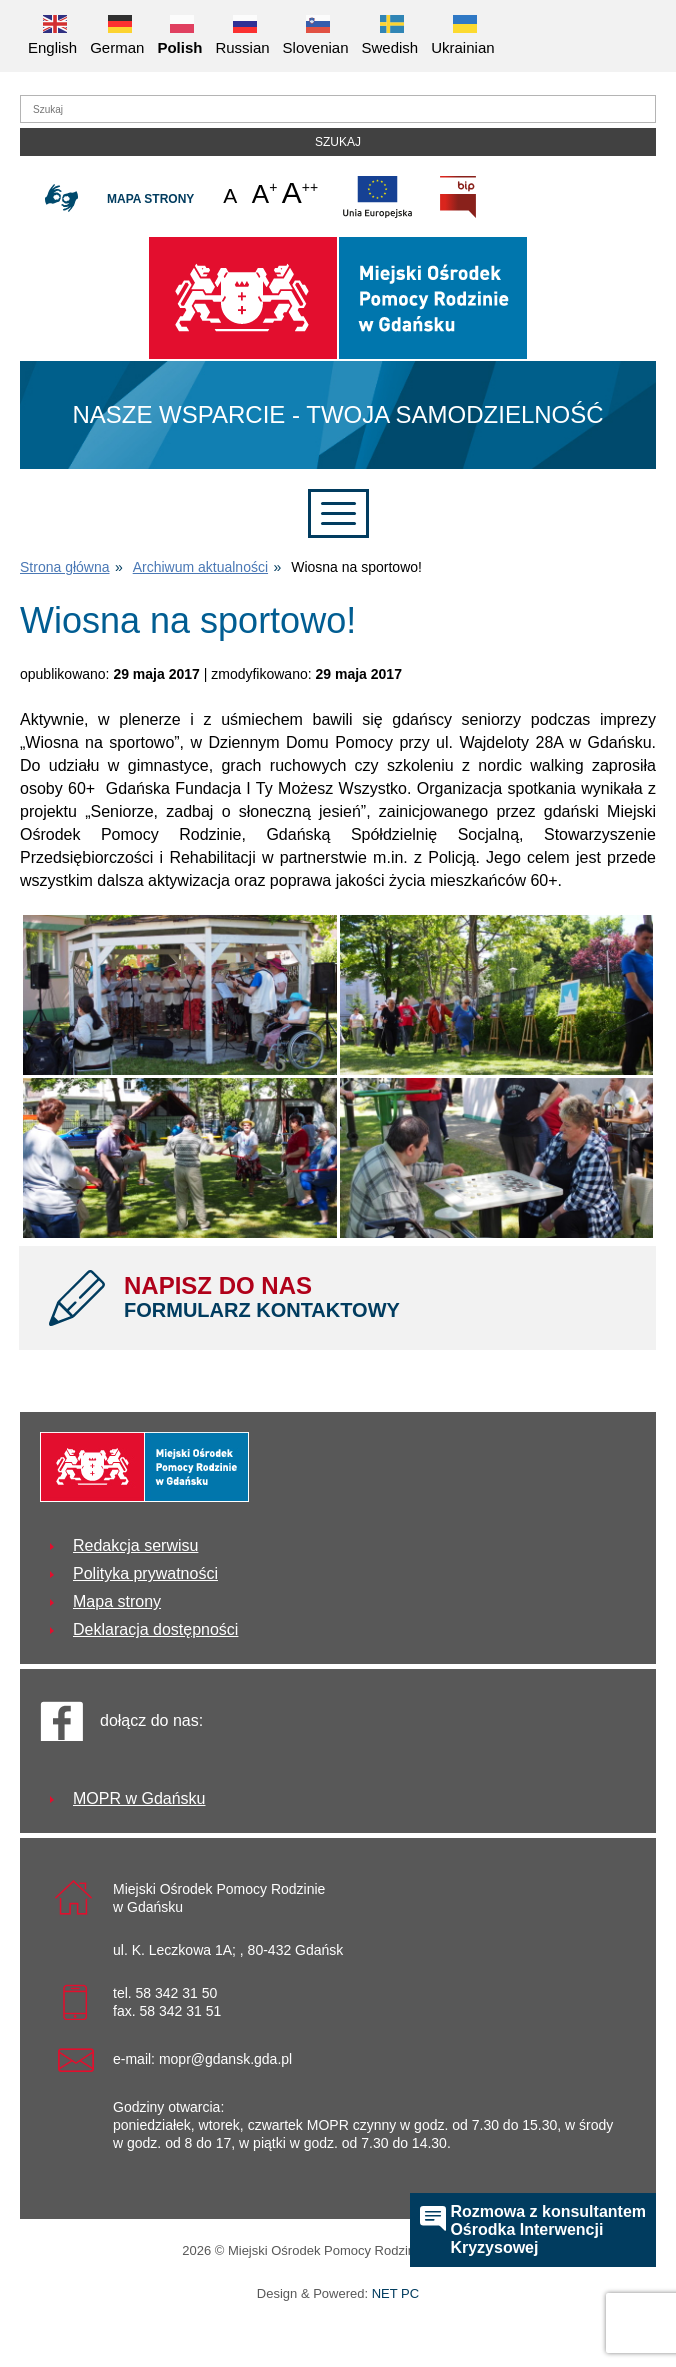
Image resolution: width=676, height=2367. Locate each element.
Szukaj (338, 142)
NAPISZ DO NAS (375, 1297)
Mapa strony (150, 199)
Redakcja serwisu (135, 1545)
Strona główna (65, 567)
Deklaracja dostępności (155, 1629)
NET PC (395, 2295)
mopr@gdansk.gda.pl (225, 2059)
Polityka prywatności (145, 1573)
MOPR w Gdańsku (139, 1798)
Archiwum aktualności (200, 567)
